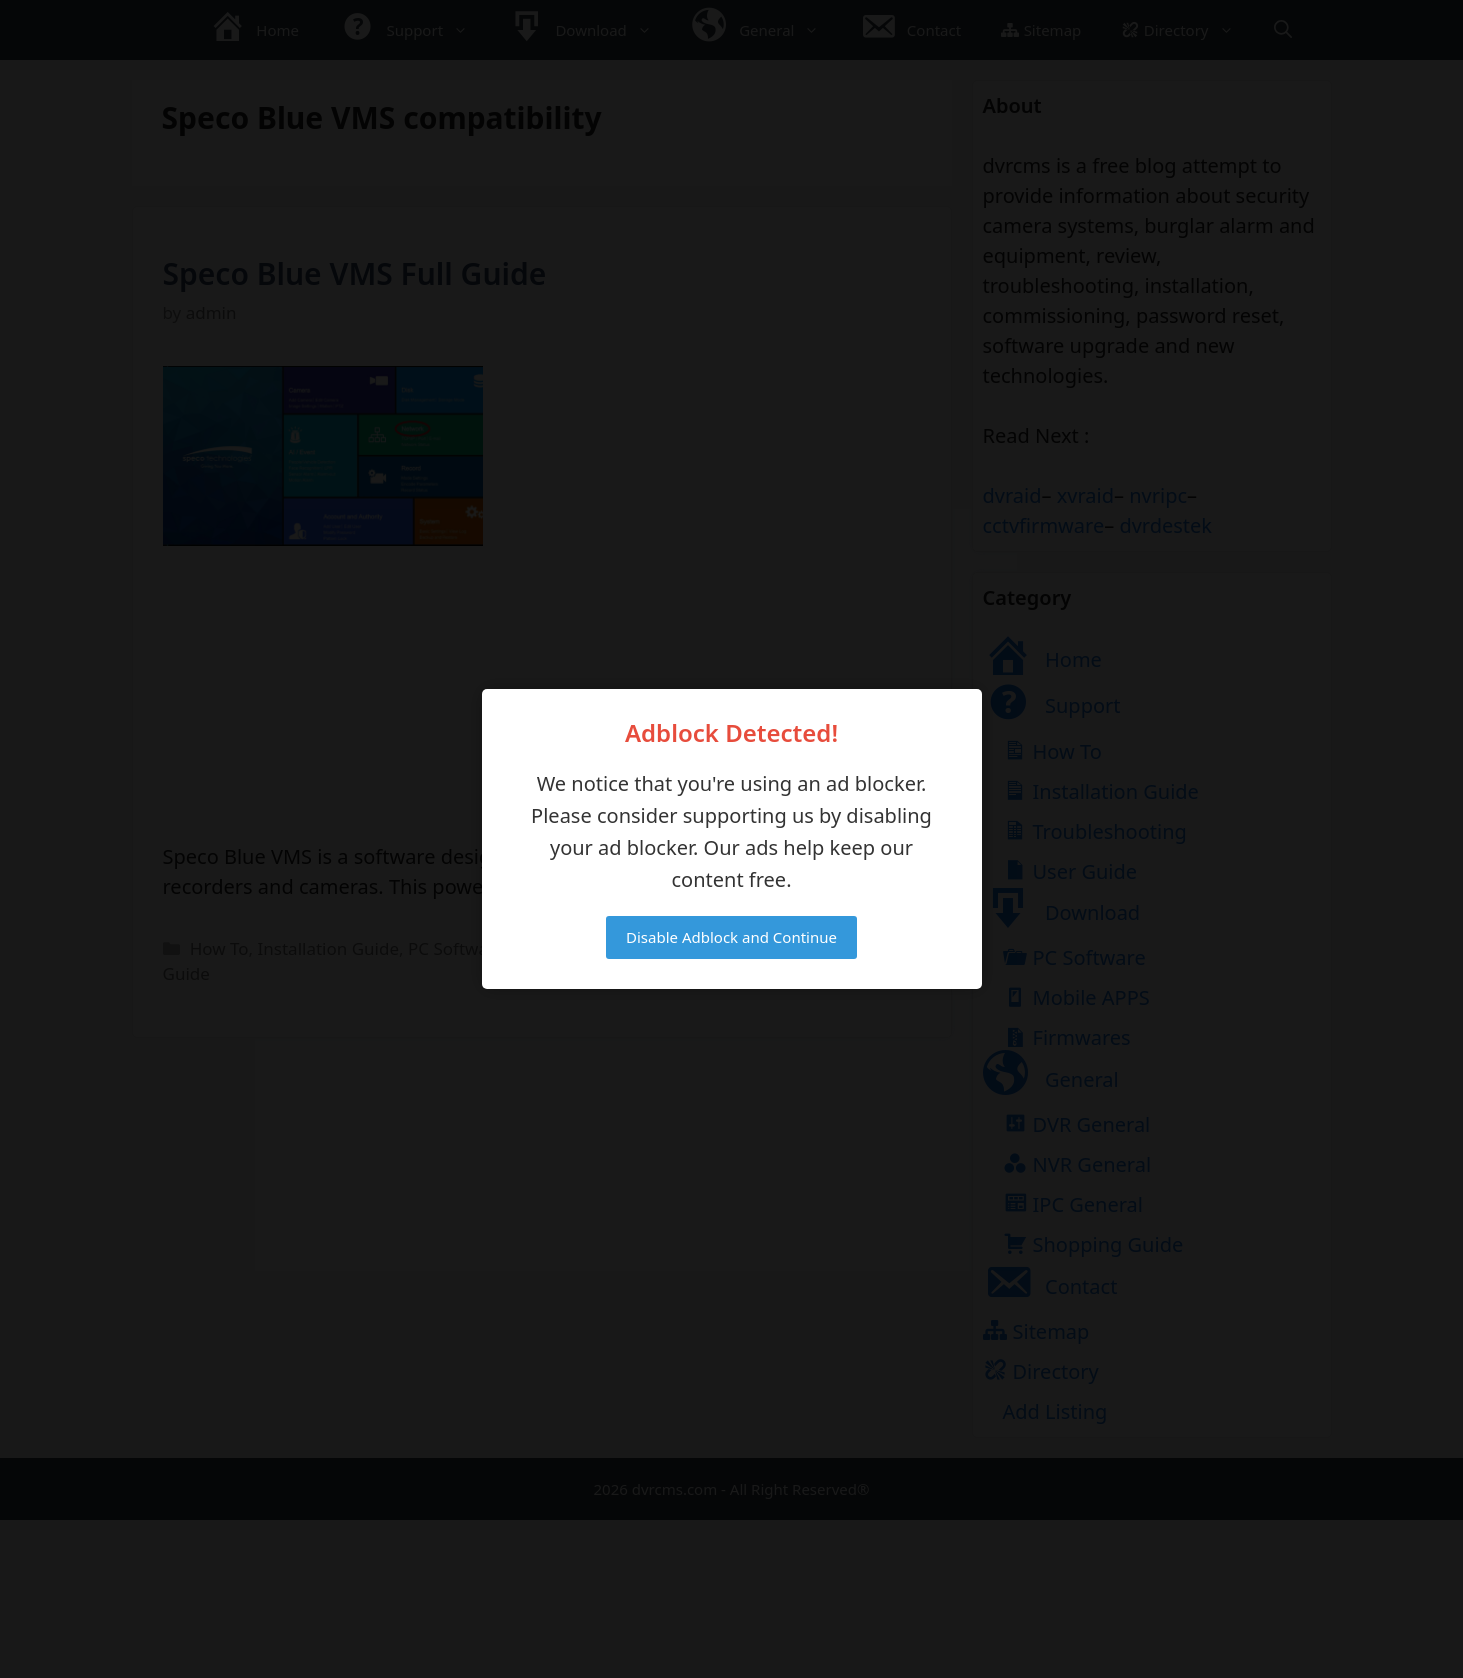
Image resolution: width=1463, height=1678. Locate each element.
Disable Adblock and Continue (731, 937)
